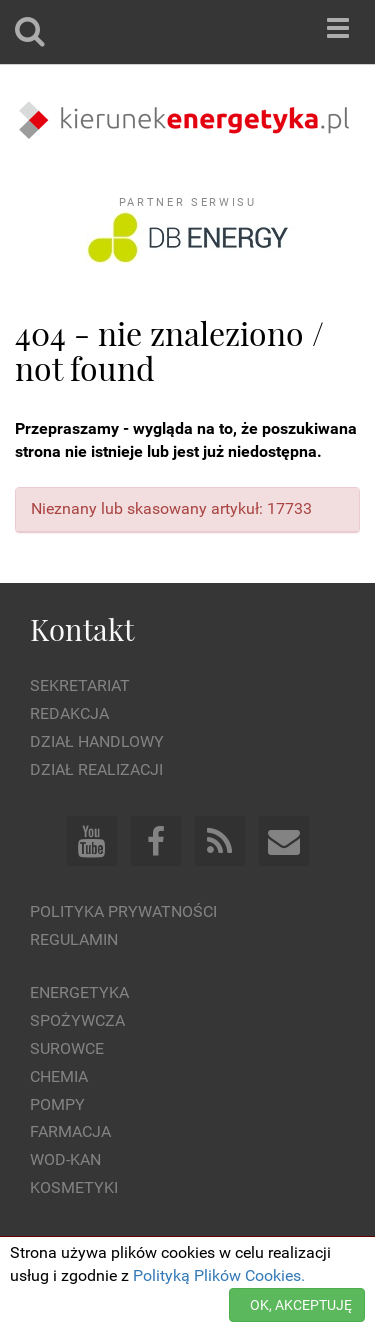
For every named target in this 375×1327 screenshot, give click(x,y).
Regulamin (74, 939)
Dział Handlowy (97, 741)
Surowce (67, 1048)
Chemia (59, 1076)
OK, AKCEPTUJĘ (301, 1305)
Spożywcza (77, 1020)
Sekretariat (80, 685)
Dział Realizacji (96, 769)
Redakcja (69, 713)
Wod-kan (65, 1159)
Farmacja (70, 1131)
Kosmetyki (74, 1187)
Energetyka (79, 992)
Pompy (57, 1104)
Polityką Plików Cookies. (219, 1275)
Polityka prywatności (123, 911)
